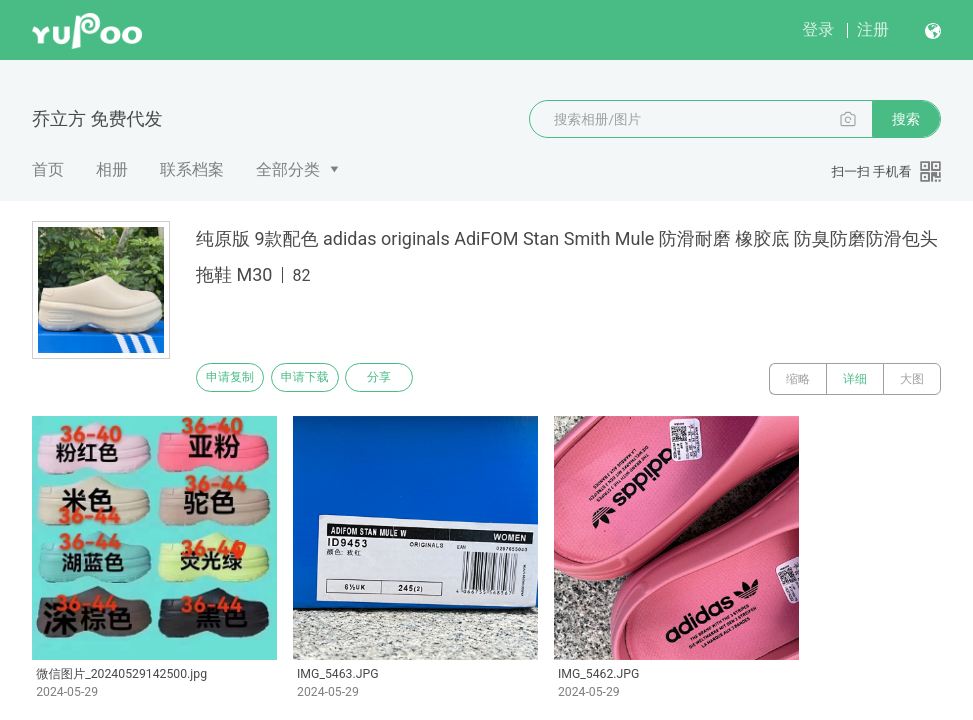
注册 (873, 29)
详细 (855, 379)
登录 (818, 29)
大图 (912, 379)
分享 (418, 379)
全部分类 (288, 169)
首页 (48, 169)
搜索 (906, 119)
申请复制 (238, 379)
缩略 (798, 379)
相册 (112, 169)
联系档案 (192, 169)
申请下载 (328, 379)
